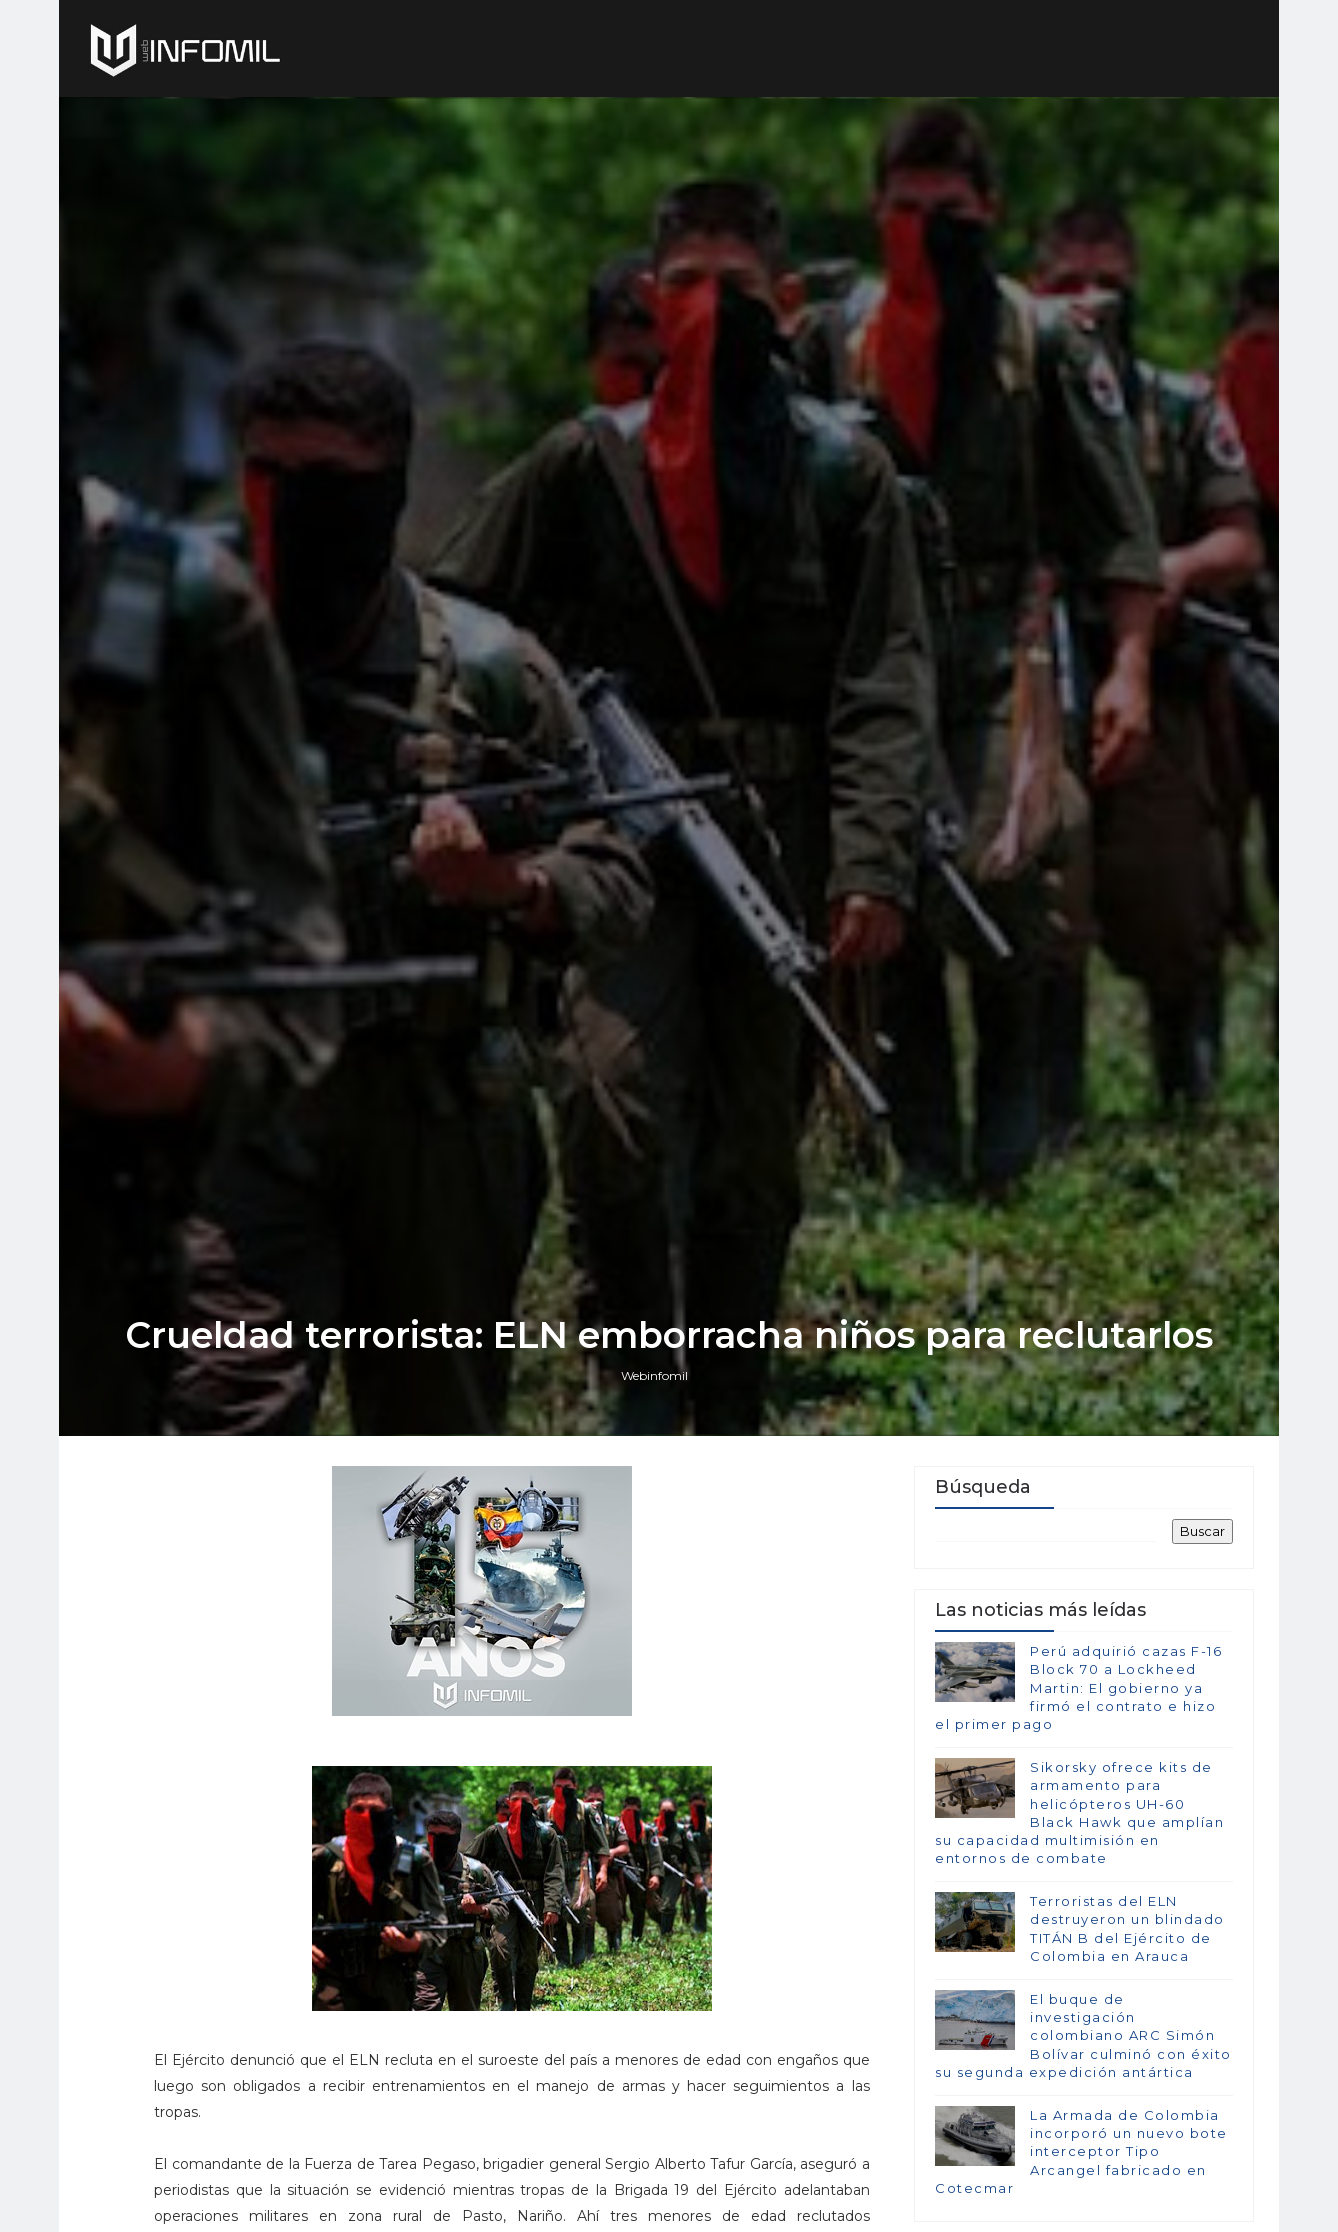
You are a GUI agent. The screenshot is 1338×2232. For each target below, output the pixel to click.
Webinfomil (654, 1375)
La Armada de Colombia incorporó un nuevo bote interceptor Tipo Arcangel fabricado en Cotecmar (1081, 2151)
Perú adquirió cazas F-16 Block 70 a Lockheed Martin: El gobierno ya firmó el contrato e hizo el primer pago (1078, 1687)
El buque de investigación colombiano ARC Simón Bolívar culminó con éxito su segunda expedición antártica (1083, 2035)
